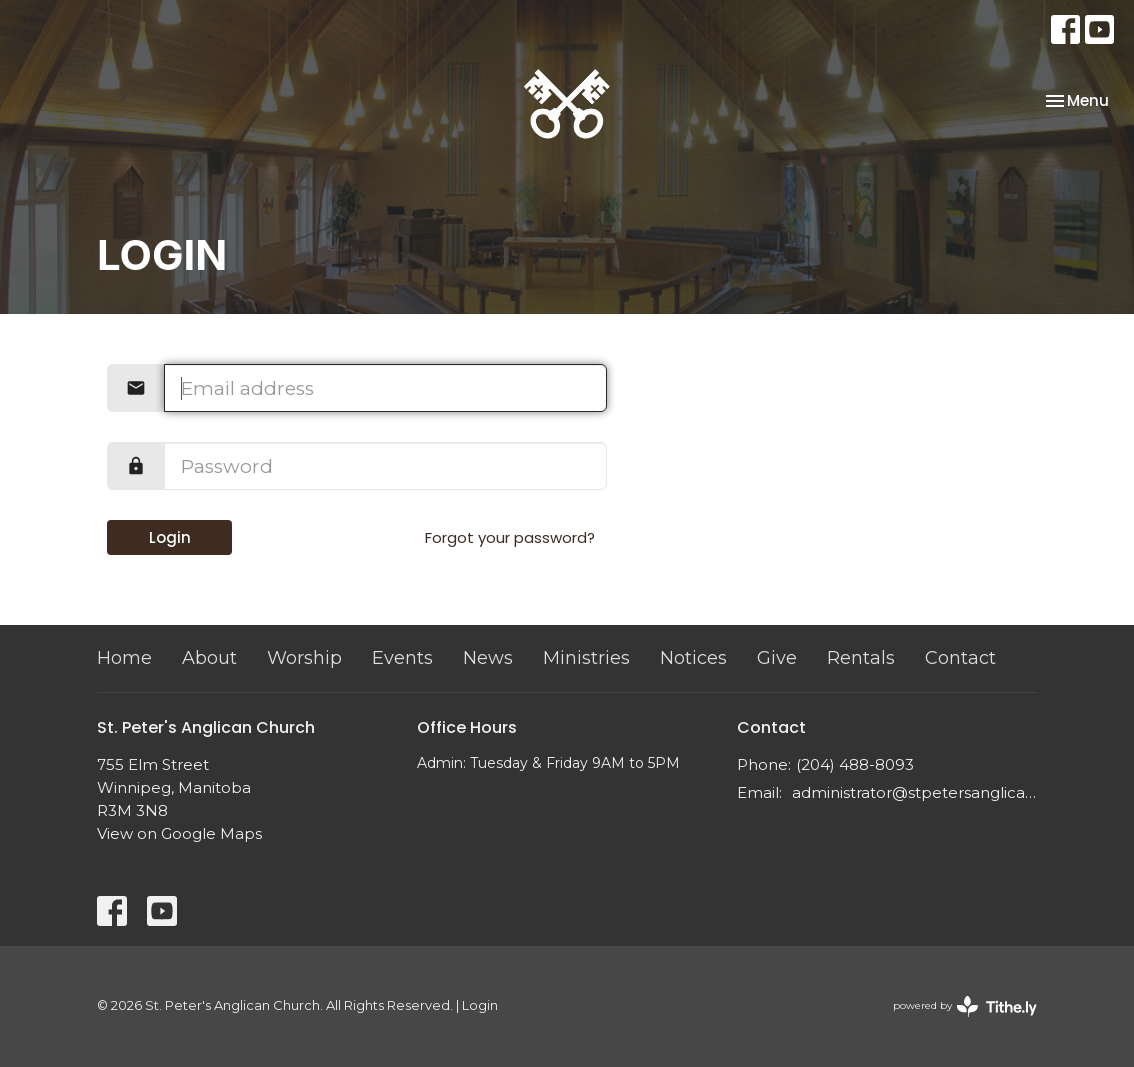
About (209, 658)
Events (402, 658)
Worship (304, 658)
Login (170, 537)
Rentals (861, 658)
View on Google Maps (179, 833)
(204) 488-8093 (855, 764)
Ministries (586, 658)
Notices (693, 658)
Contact (960, 658)
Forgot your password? (510, 537)
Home (124, 658)
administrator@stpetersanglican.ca (914, 792)
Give (777, 658)
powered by (965, 1006)
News (488, 658)
